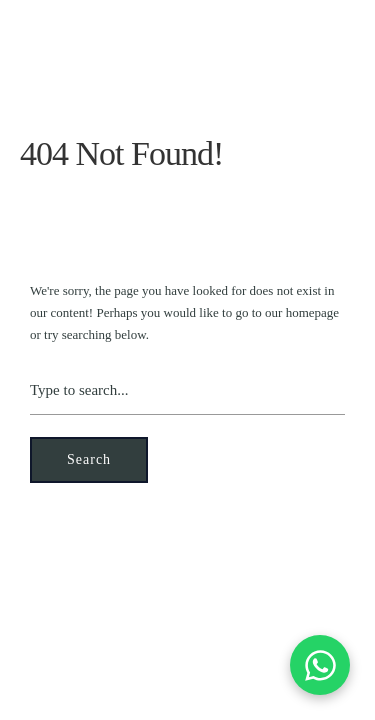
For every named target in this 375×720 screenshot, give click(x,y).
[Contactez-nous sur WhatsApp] (320, 665)
